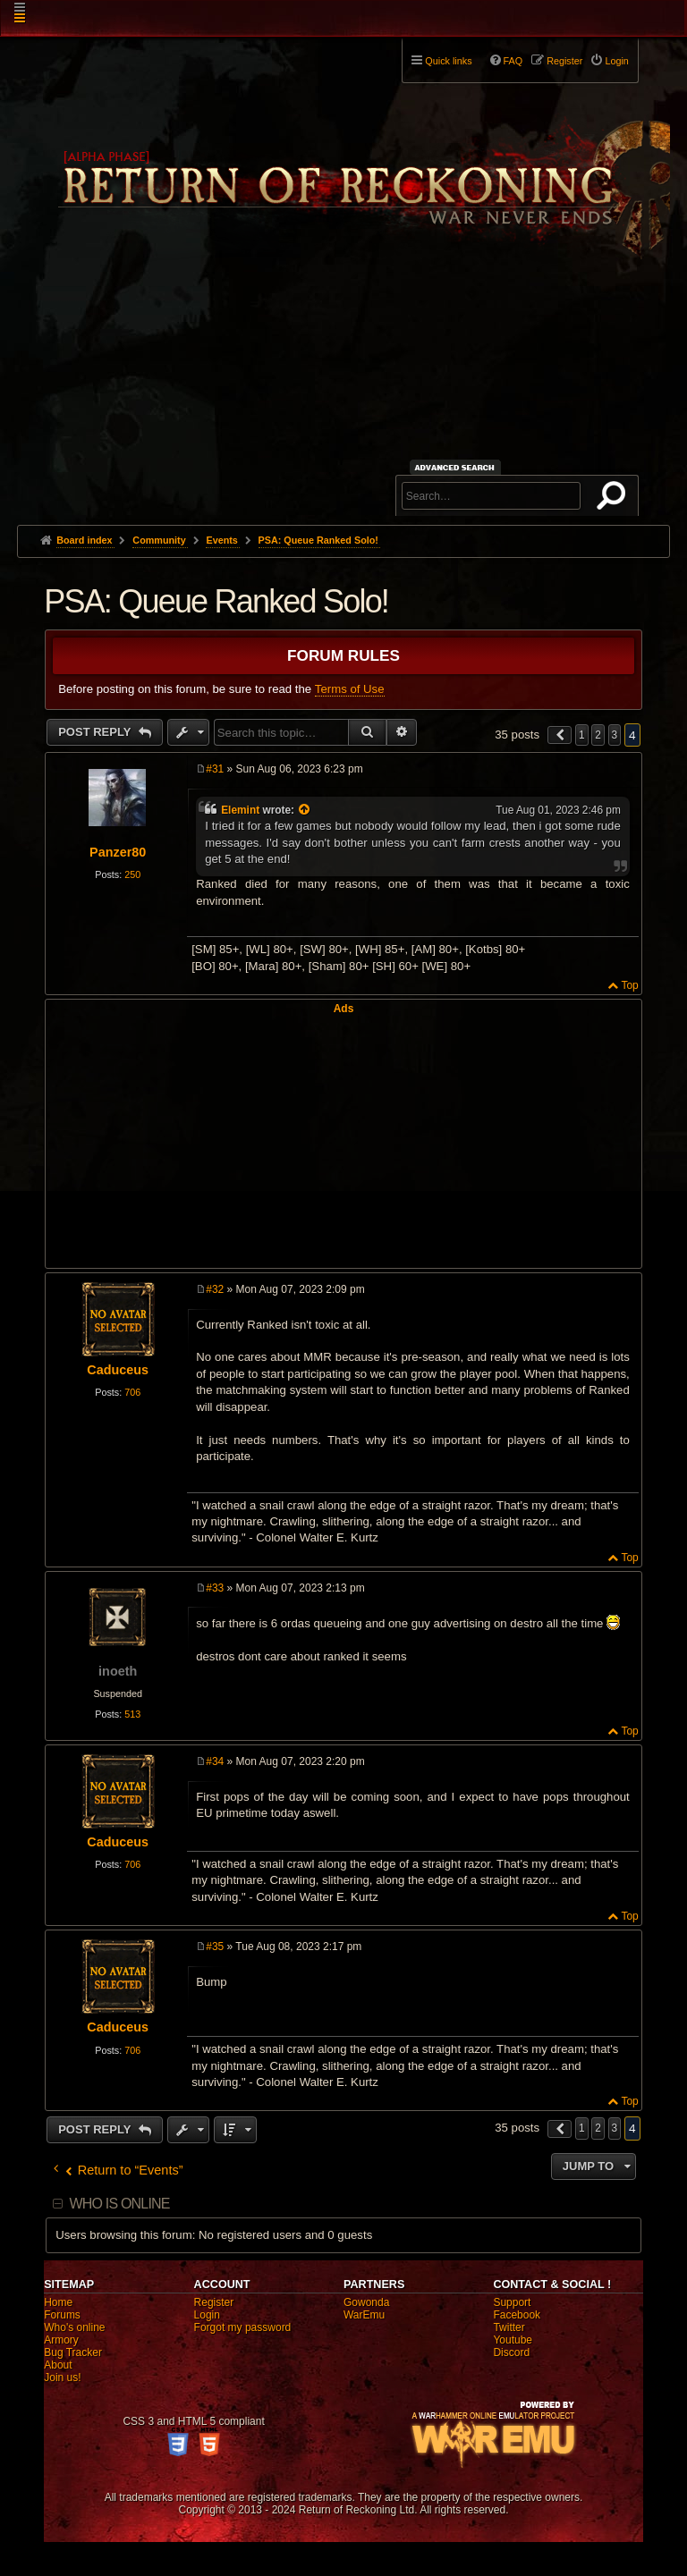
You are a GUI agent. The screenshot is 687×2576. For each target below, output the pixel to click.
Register (214, 2302)
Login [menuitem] (616, 60)
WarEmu (364, 2315)
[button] (559, 735)
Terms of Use (350, 689)
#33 (215, 1588)
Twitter (508, 2327)
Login (207, 2315)
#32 (215, 1289)
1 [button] (582, 735)
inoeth (117, 1671)
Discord (511, 2352)
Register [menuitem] (564, 60)
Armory (61, 2340)
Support (511, 2302)
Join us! (62, 2377)
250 (132, 874)
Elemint (240, 810)
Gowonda (366, 2302)
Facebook (516, 2315)
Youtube (512, 2340)
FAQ (513, 60)
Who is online (119, 2203)
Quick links (448, 60)
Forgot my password (243, 2327)
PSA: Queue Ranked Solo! (318, 540)
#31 (215, 769)
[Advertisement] (343, 391)
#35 (215, 1946)
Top (629, 985)
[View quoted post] (305, 810)
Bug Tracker (73, 2352)
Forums (62, 2315)
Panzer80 (117, 852)
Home (58, 2302)
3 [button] (615, 735)
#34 (215, 1761)
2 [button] (598, 735)
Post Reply (96, 732)
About (58, 2365)
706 (132, 1392)
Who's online (74, 2327)
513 (132, 1714)
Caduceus (117, 1370)
